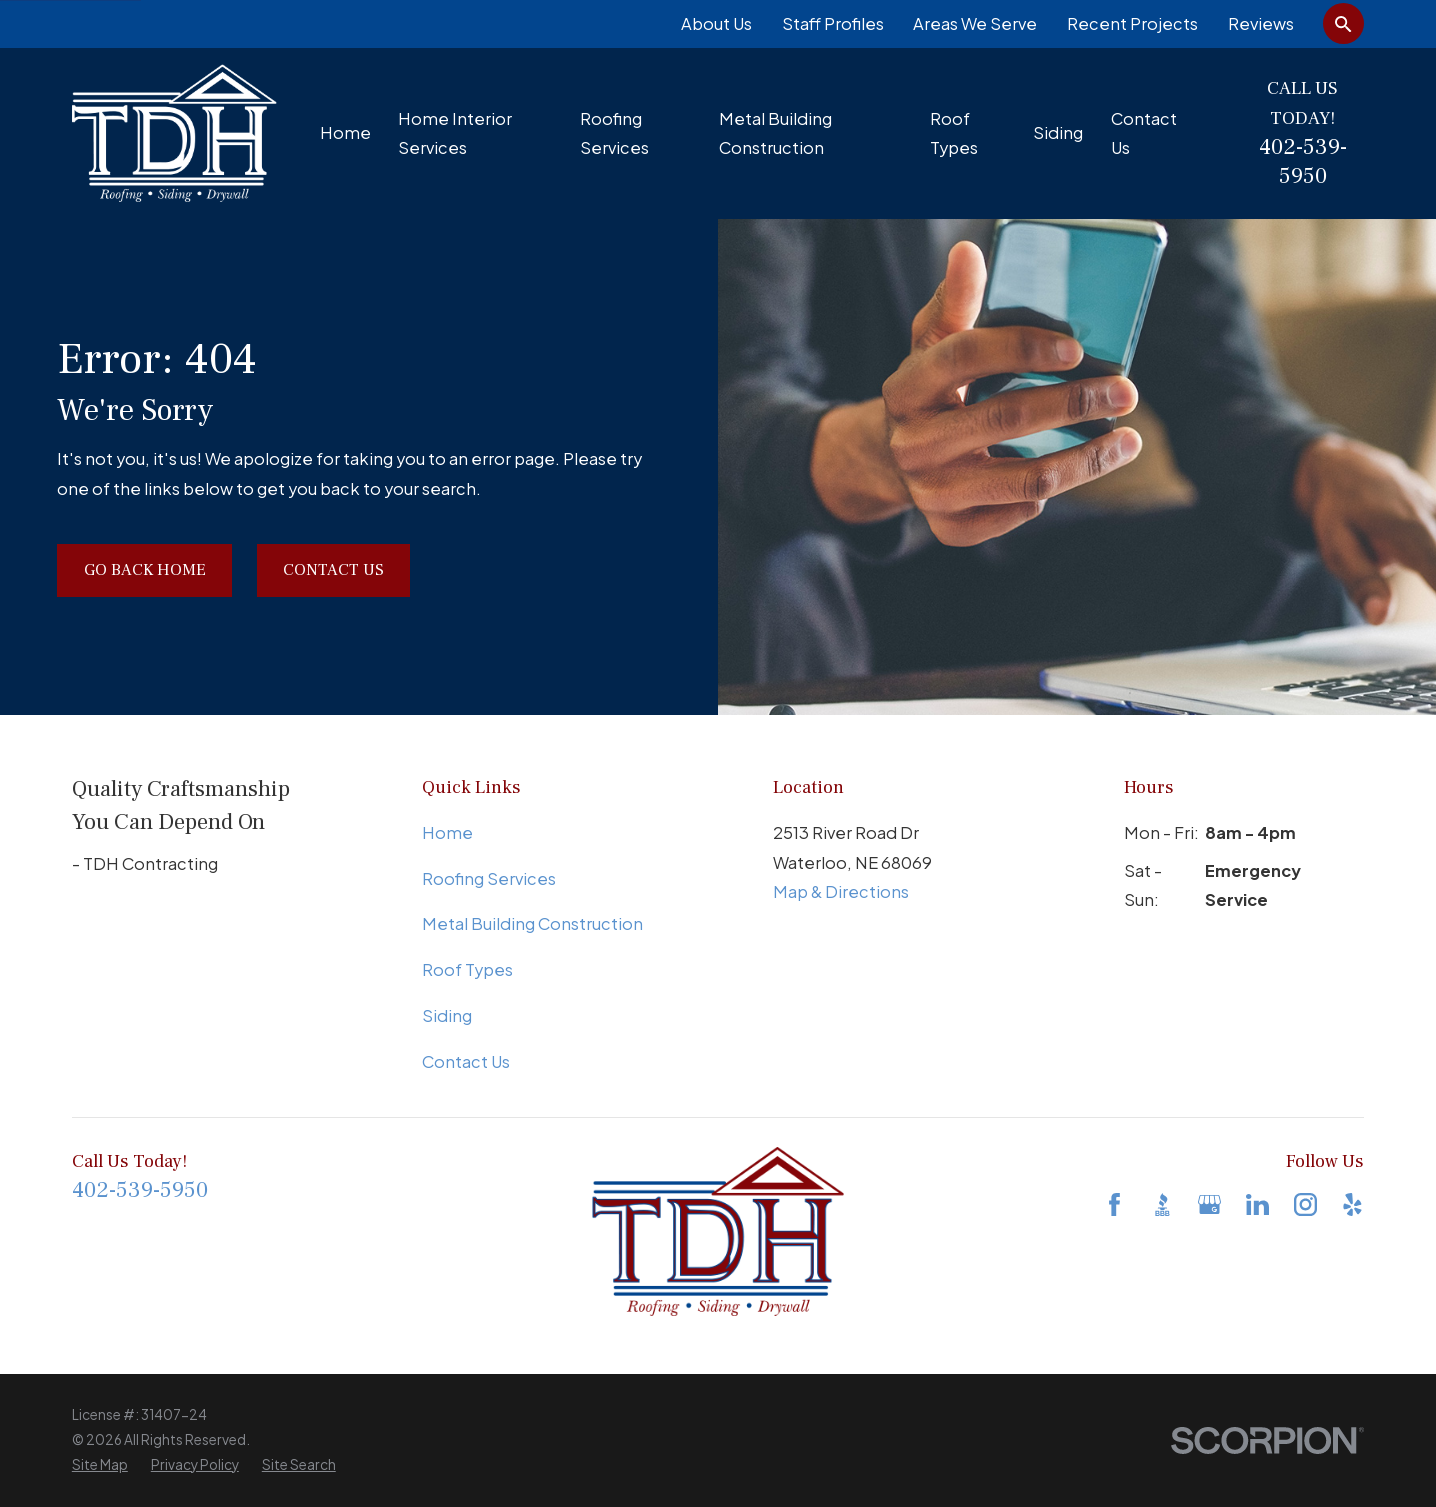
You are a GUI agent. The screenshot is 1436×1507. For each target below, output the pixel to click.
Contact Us (333, 569)
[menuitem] (100, 1465)
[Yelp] (1352, 1204)
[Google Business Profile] (1209, 1204)
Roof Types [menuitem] (954, 133)
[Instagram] (1305, 1204)
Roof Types (467, 969)
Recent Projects (1132, 23)
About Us (716, 23)
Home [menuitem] (345, 132)
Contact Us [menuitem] (1144, 133)
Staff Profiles (833, 23)
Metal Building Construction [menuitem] (775, 133)
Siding (447, 1015)
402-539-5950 (1303, 162)
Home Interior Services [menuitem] (455, 133)
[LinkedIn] (1257, 1204)
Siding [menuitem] (1058, 132)
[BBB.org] (1162, 1204)
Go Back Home (145, 569)
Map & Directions (841, 891)
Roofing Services (489, 878)
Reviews (1261, 23)
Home (447, 832)
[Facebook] (1114, 1204)
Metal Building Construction (532, 923)
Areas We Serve (975, 23)
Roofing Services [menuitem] (614, 133)
